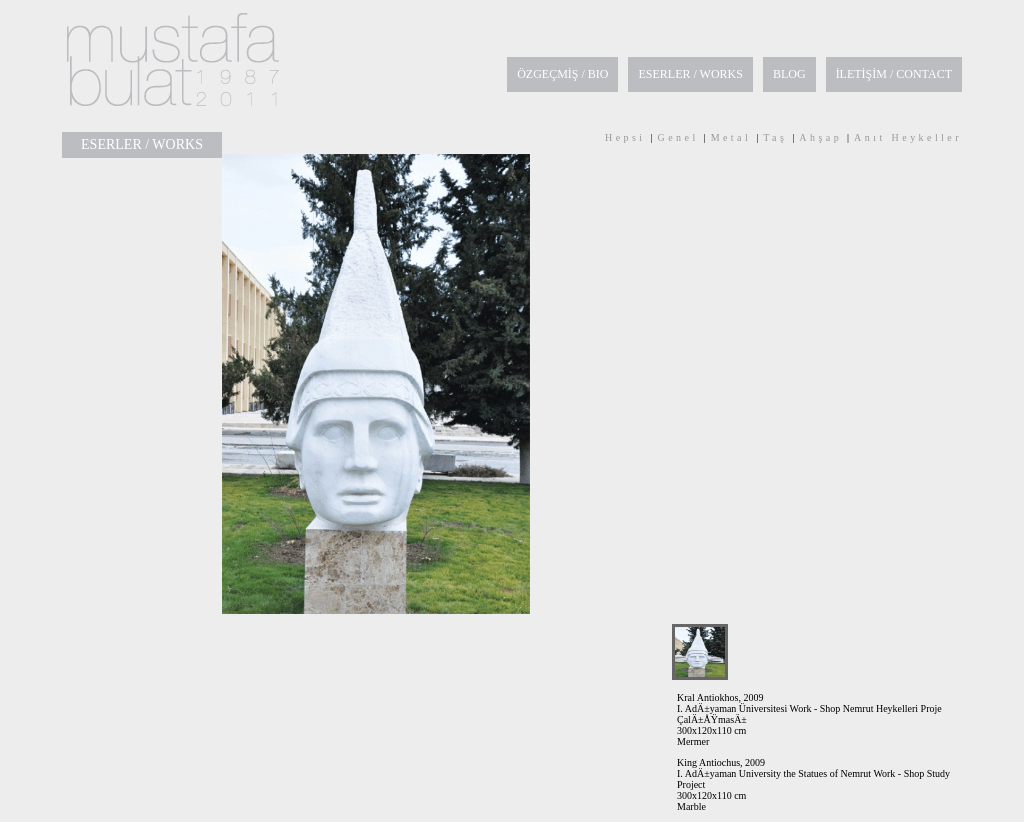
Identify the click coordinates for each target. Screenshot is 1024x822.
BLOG (789, 74)
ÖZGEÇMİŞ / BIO (562, 74)
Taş (775, 137)
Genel (678, 137)
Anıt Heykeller (908, 137)
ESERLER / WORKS (690, 74)
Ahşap (820, 137)
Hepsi (625, 137)
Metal (731, 137)
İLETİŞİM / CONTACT (894, 74)
